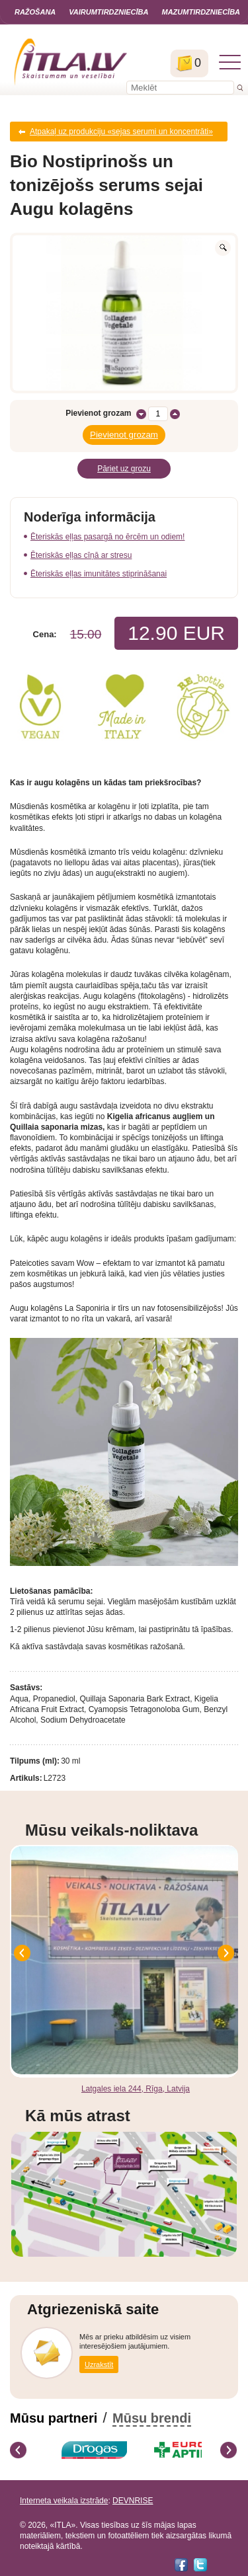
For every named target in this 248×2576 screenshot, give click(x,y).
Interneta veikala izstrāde (64, 2500)
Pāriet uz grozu (124, 468)
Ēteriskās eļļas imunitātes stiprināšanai (98, 573)
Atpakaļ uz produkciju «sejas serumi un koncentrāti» (121, 131)
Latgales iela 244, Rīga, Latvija (135, 2088)
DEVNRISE (132, 2500)
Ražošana (35, 12)
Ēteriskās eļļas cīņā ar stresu (81, 555)
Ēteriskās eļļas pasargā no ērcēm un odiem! (107, 536)
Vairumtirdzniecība (108, 12)
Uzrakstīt (99, 2364)
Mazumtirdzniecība (200, 12)
